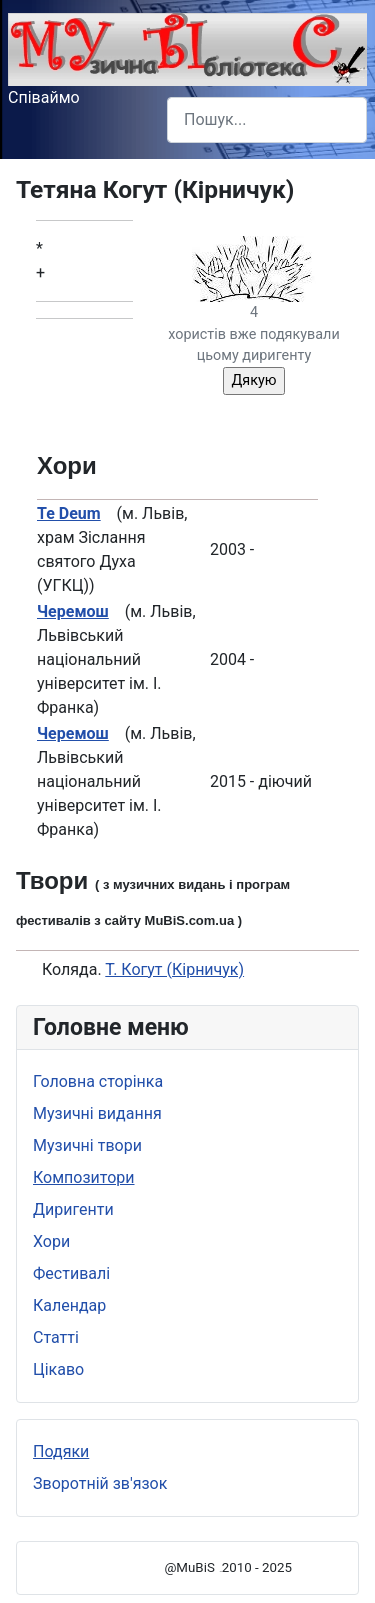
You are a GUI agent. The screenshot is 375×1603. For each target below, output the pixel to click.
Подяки (61, 1451)
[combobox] (267, 119)
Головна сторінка (98, 1081)
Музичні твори (87, 1145)
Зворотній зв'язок (100, 1483)
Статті (56, 1337)
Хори (51, 1241)
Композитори (84, 1177)
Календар (69, 1305)
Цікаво (58, 1369)
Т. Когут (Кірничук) (174, 969)
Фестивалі (71, 1273)
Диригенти (73, 1209)
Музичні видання (97, 1113)
